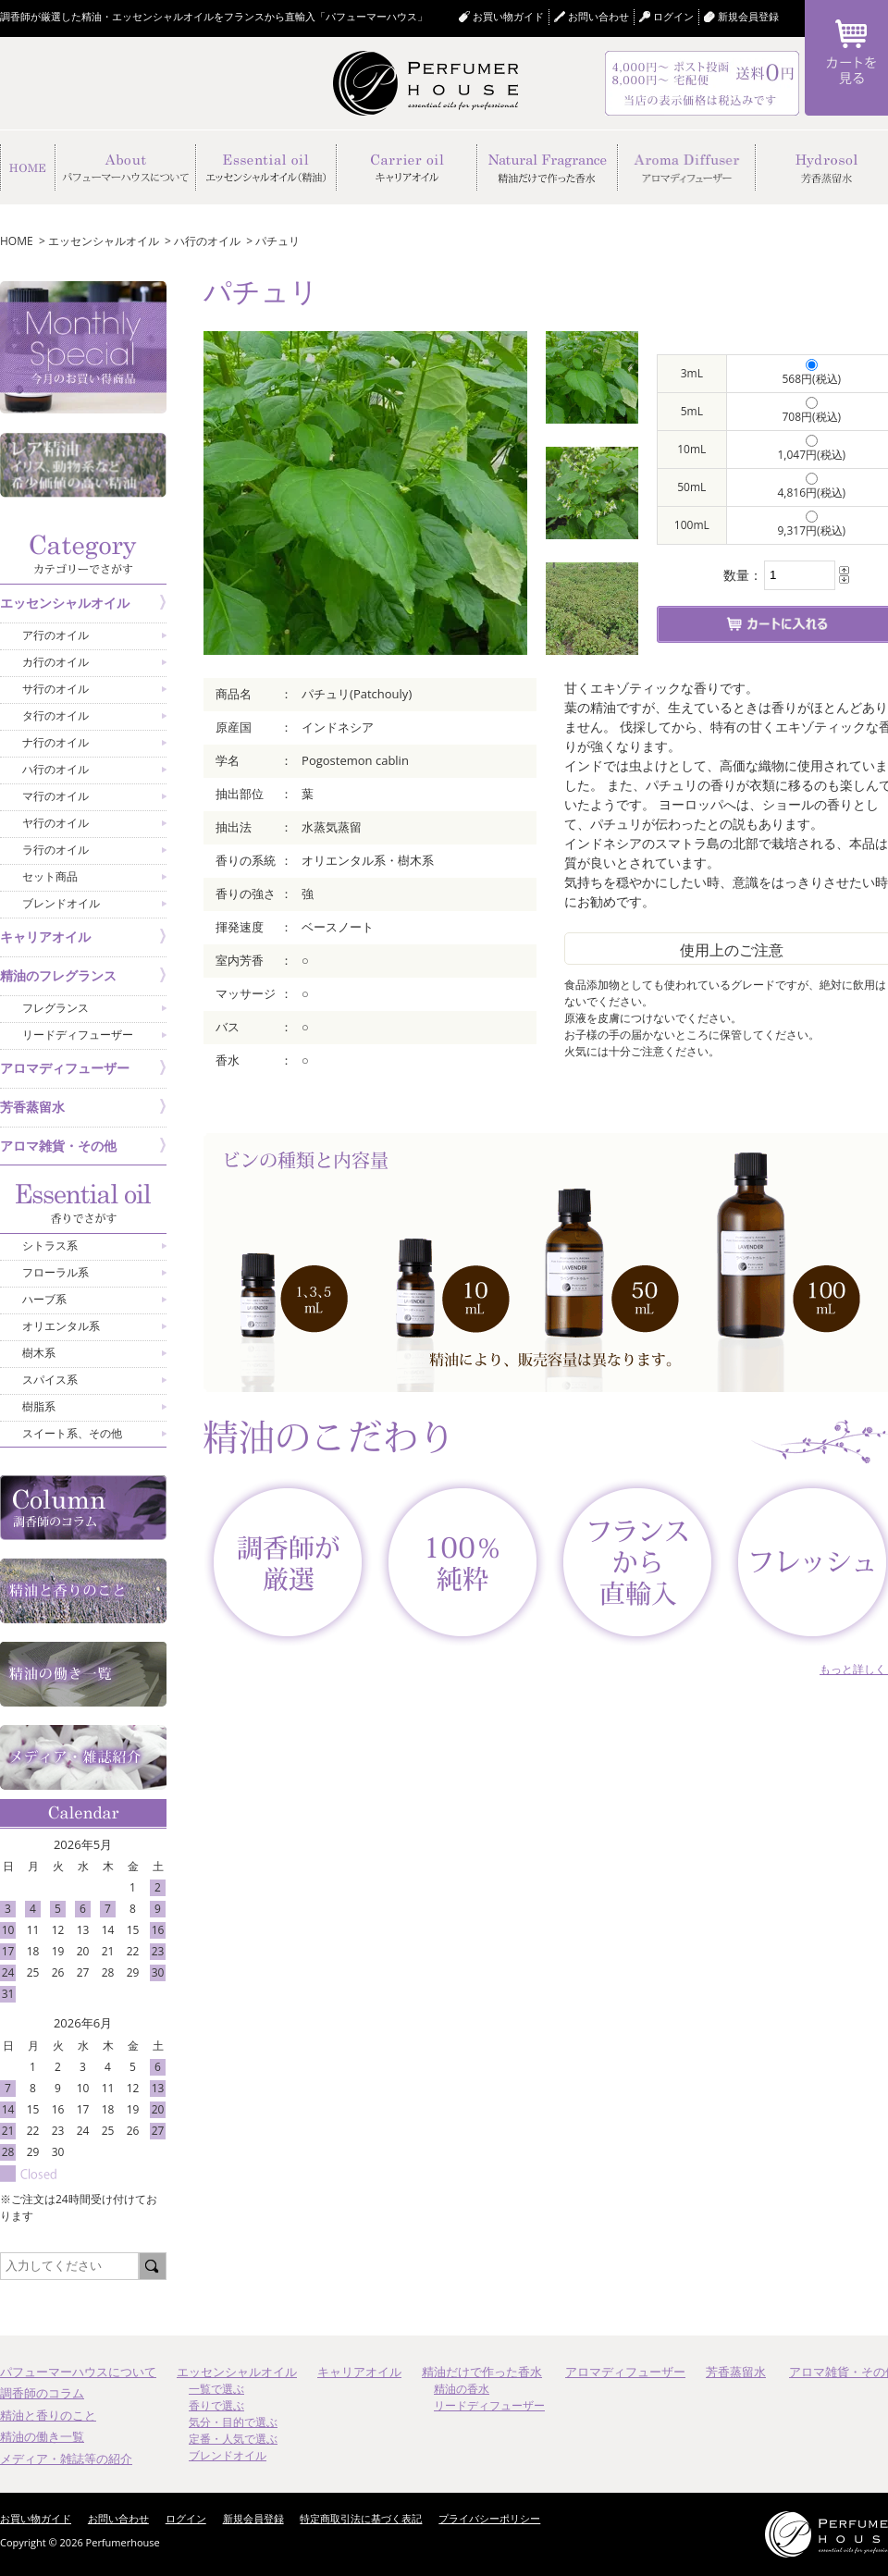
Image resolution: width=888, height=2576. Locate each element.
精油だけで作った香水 (482, 2371)
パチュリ (277, 241)
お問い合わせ (598, 16)
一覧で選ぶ (216, 2389)
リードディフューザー (489, 2405)
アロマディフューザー (625, 2371)
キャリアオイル (359, 2371)
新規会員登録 (748, 16)
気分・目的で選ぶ (233, 2422)
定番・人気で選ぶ (233, 2439)
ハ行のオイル (207, 241)
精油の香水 (461, 2389)
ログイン (186, 2518)
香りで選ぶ (216, 2405)
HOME (16, 241)
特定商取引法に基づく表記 (361, 2518)
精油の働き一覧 (42, 2436)
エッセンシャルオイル (103, 241)
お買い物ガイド (508, 16)
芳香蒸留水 (736, 2371)
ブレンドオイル (227, 2455)
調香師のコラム (42, 2393)
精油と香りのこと (48, 2415)
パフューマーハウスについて (78, 2371)
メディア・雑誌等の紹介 (66, 2458)
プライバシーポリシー (489, 2518)
